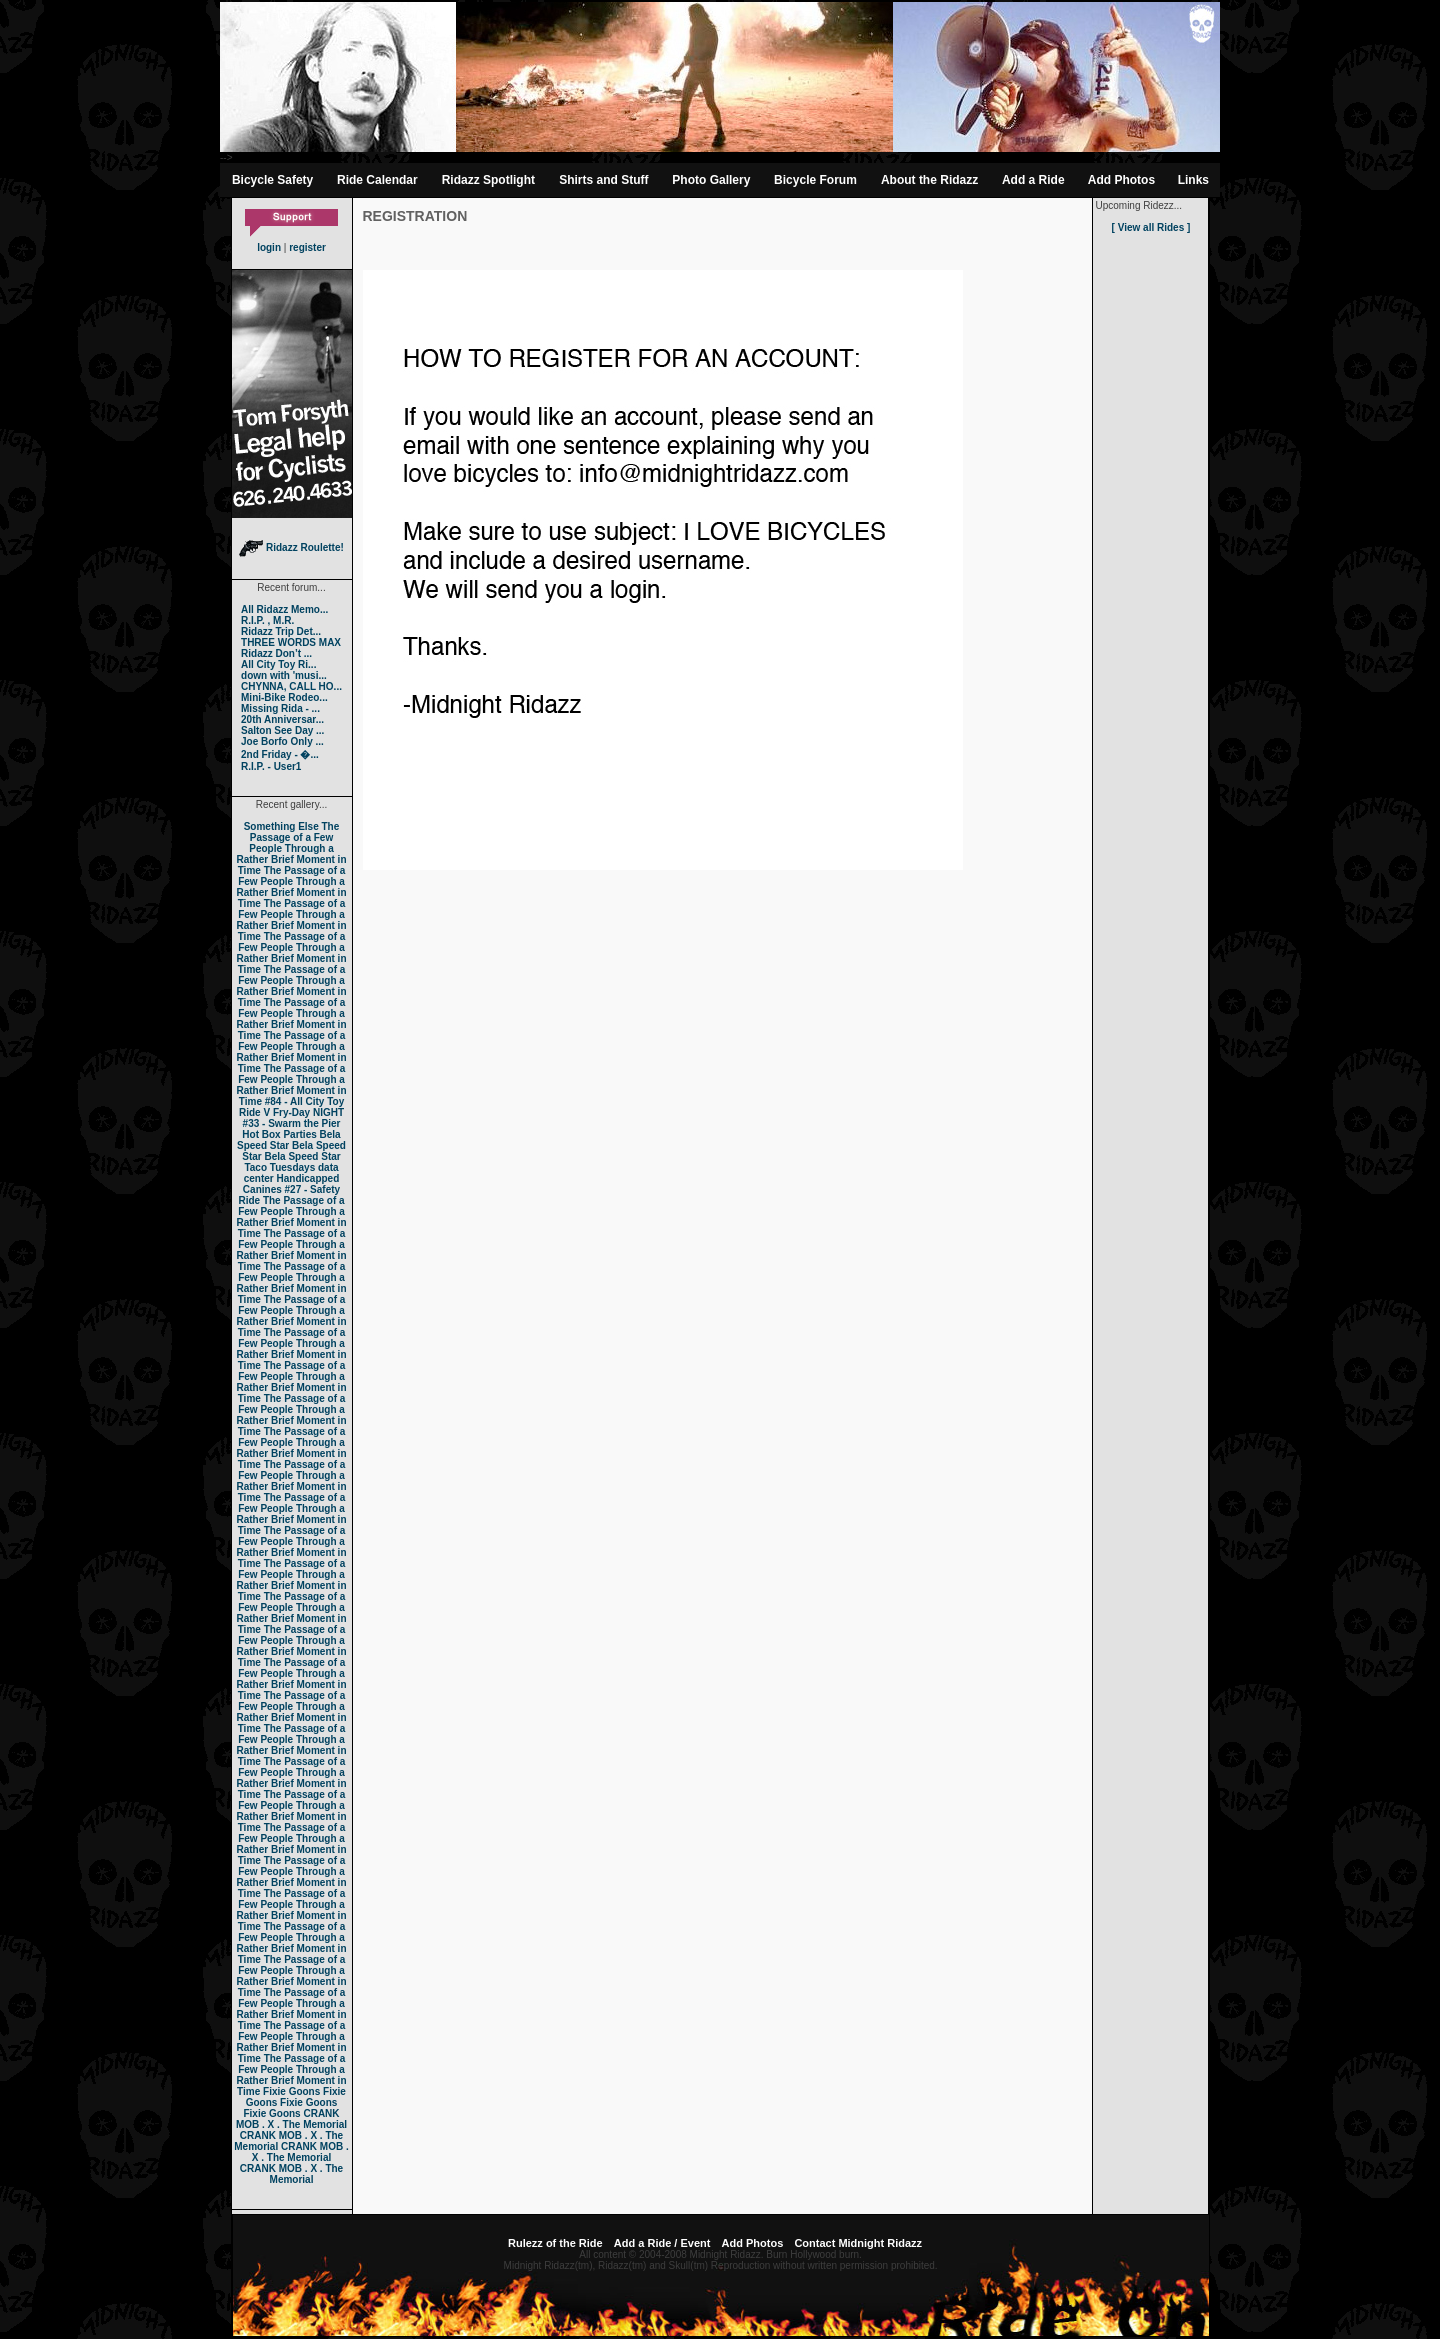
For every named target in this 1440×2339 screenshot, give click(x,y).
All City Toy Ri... (278, 664)
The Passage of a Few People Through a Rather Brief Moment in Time (291, 848)
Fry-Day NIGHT (308, 1112)
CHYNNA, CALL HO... (291, 686)
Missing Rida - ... (280, 708)
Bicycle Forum (815, 180)
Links (1193, 180)
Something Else (281, 826)
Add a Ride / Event (662, 2243)
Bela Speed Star (289, 1140)
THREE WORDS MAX (291, 642)
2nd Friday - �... (280, 754)
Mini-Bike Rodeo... (284, 697)
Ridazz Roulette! (291, 547)
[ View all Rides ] (1151, 227)
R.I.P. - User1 (271, 766)
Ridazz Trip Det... (281, 631)
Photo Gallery (711, 180)
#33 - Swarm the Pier (292, 1123)
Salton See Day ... (282, 730)
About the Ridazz (929, 180)
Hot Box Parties (279, 1134)
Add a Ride (1033, 180)
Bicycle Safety (272, 180)
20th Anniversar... (282, 719)
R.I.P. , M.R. (267, 620)
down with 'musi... (284, 675)
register (307, 247)
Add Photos (1121, 180)
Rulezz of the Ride (555, 2243)
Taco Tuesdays (279, 1167)
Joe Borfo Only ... (282, 741)
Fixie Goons (291, 2091)
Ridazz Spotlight (488, 180)
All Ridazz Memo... (284, 609)
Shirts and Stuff (603, 180)
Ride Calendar (377, 180)
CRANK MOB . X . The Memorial (291, 2119)
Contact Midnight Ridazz (858, 2243)
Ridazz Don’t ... (276, 653)
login (269, 247)
